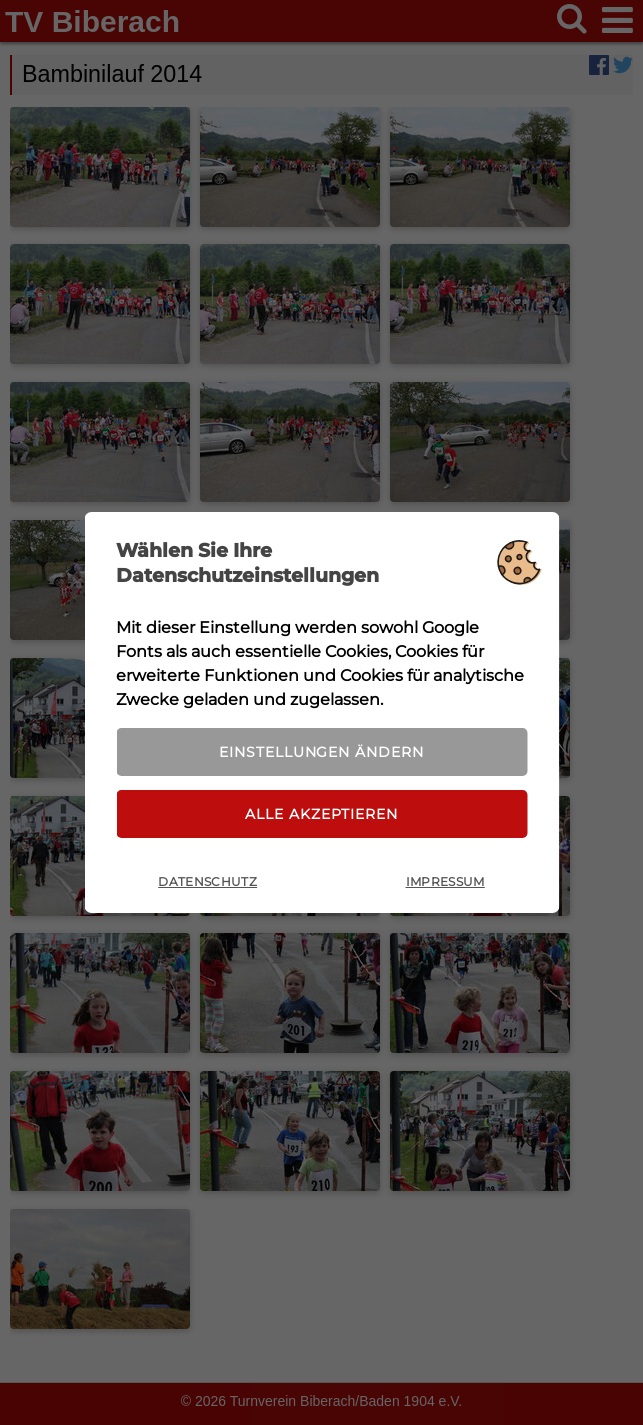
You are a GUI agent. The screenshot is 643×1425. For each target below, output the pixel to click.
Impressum (445, 883)
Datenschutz (207, 883)
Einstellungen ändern (321, 751)
